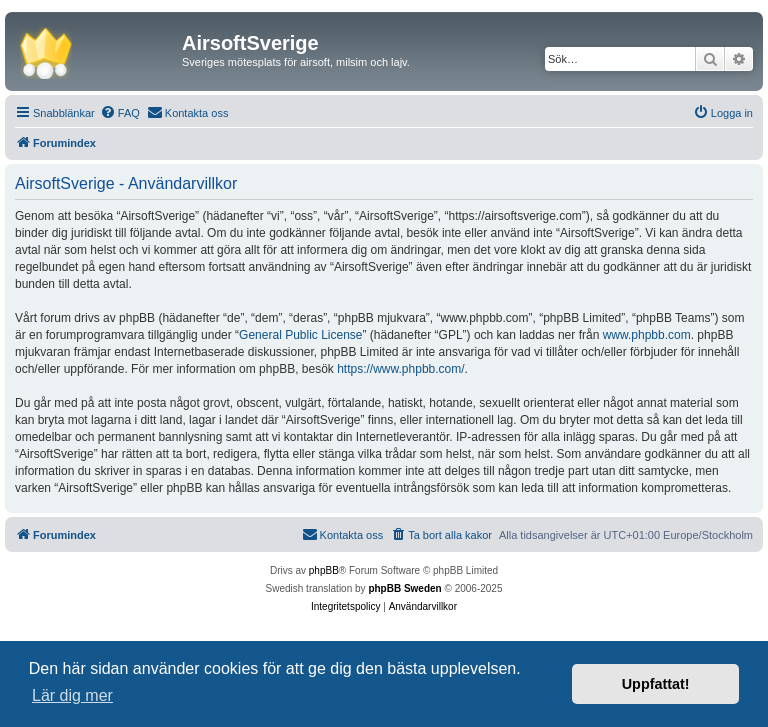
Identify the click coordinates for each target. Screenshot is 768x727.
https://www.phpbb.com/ (400, 369)
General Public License (300, 335)
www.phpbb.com (647, 335)
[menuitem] (120, 113)
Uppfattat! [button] (656, 684)
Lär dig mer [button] (72, 695)
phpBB (324, 570)
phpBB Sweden (404, 588)
